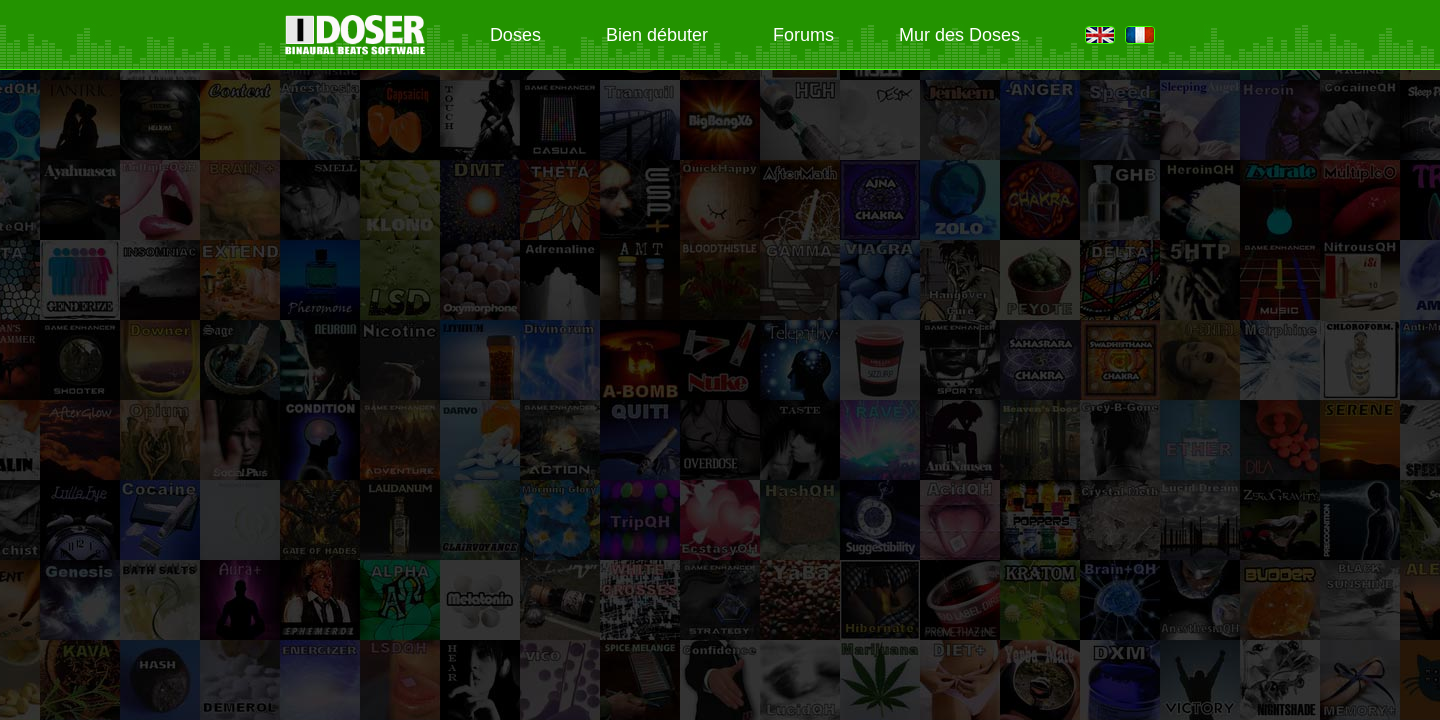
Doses (515, 35)
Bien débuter (657, 35)
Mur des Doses (959, 35)
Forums (803, 35)
